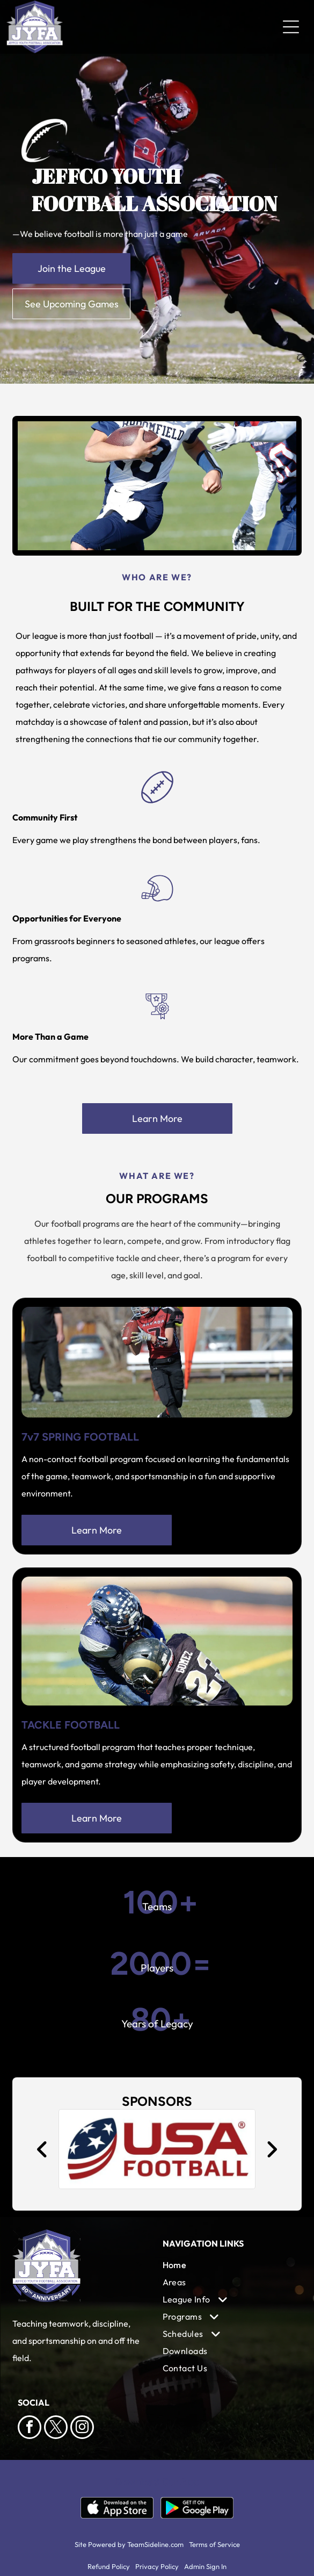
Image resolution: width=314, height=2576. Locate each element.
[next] (272, 2149)
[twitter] (56, 2428)
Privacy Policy (157, 2566)
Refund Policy (108, 2566)
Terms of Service (214, 2544)
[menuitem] (229, 2264)
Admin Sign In (205, 2566)
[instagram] (82, 2428)
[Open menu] (291, 27)
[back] (42, 2149)
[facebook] (29, 2428)
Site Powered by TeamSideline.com (129, 2544)
